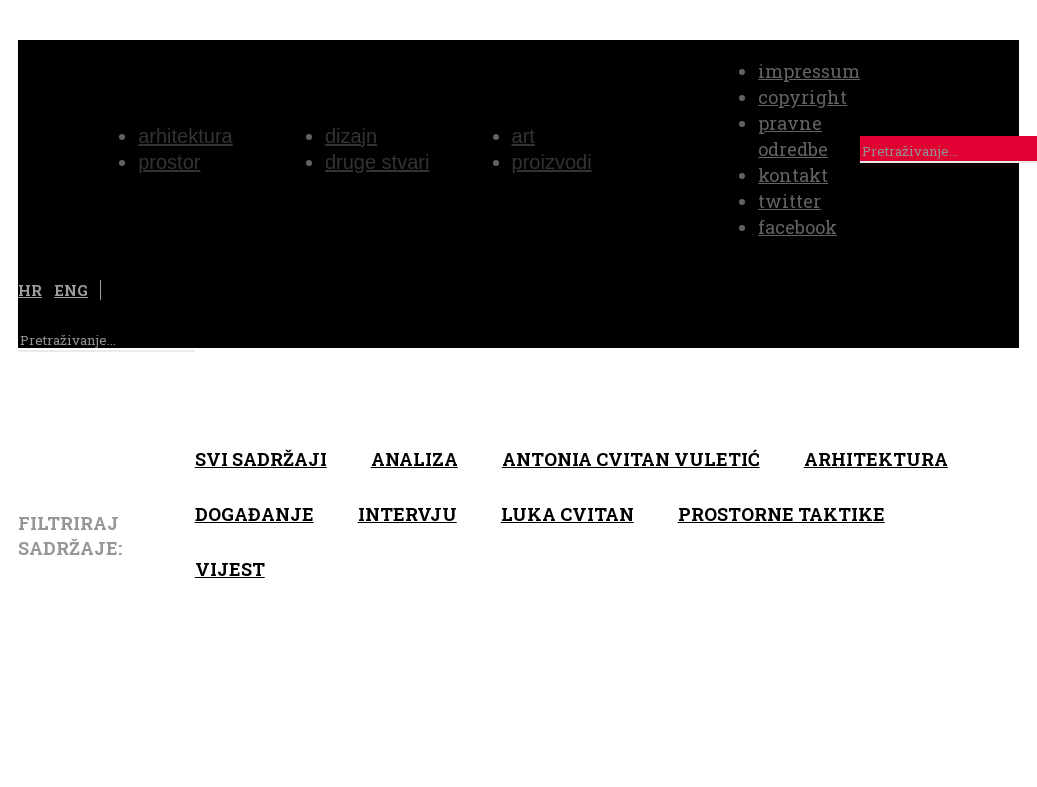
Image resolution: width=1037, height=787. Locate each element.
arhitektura (876, 459)
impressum (809, 71)
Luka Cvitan (567, 514)
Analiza (414, 459)
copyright (802, 97)
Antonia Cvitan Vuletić (631, 459)
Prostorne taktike (781, 514)
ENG (71, 290)
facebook (797, 227)
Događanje (254, 514)
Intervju (407, 514)
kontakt (793, 175)
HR (30, 290)
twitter (789, 201)
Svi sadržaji (261, 459)
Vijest (230, 569)
